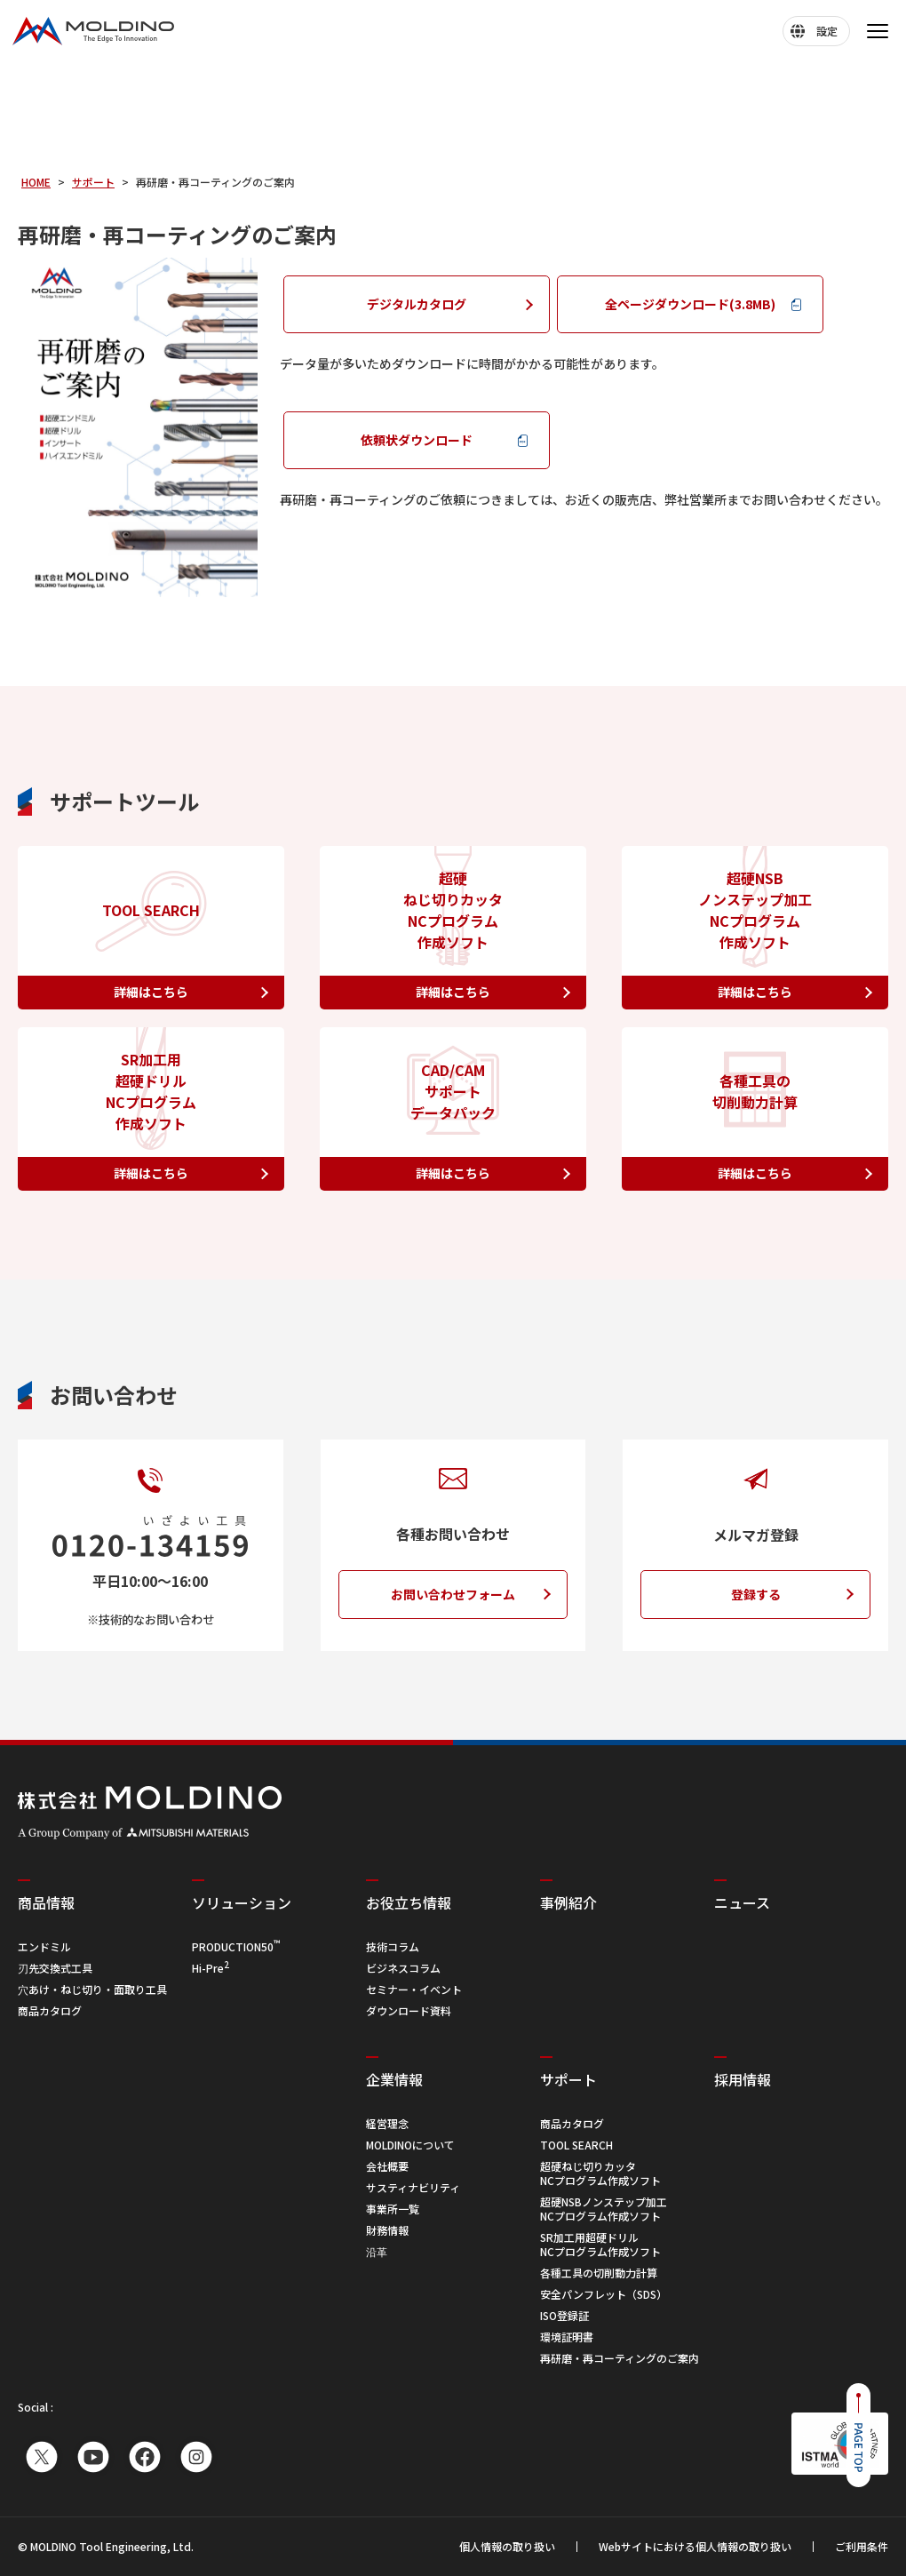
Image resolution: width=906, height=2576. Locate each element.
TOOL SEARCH (576, 2144)
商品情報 (46, 1902)
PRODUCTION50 (236, 1946)
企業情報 (394, 2079)
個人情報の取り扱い (507, 2546)
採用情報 (742, 2079)
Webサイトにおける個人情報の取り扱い (695, 2546)
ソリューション (241, 1902)
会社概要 (387, 2165)
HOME (36, 181)
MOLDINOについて (410, 2144)
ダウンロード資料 (408, 2010)
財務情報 (387, 2229)
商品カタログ (50, 2010)
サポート (93, 181)
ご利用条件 (861, 2546)
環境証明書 (566, 2336)
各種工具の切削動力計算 (598, 2272)
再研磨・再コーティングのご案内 (619, 2357)
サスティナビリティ (413, 2187)
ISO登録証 (564, 2315)
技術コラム (392, 1946)
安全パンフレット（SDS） (603, 2293)
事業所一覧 (392, 2208)
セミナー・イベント (414, 1989)
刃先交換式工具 (55, 1967)
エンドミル (44, 1946)
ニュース (742, 1902)
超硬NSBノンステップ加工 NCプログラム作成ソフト (603, 2208)
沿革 (376, 2251)
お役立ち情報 (408, 1902)
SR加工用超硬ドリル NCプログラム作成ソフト (600, 2244)
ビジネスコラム (403, 1967)
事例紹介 (568, 1902)
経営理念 (387, 2123)
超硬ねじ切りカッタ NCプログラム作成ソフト (600, 2173)
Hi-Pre (210, 1967)
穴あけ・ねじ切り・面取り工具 (92, 1989)
